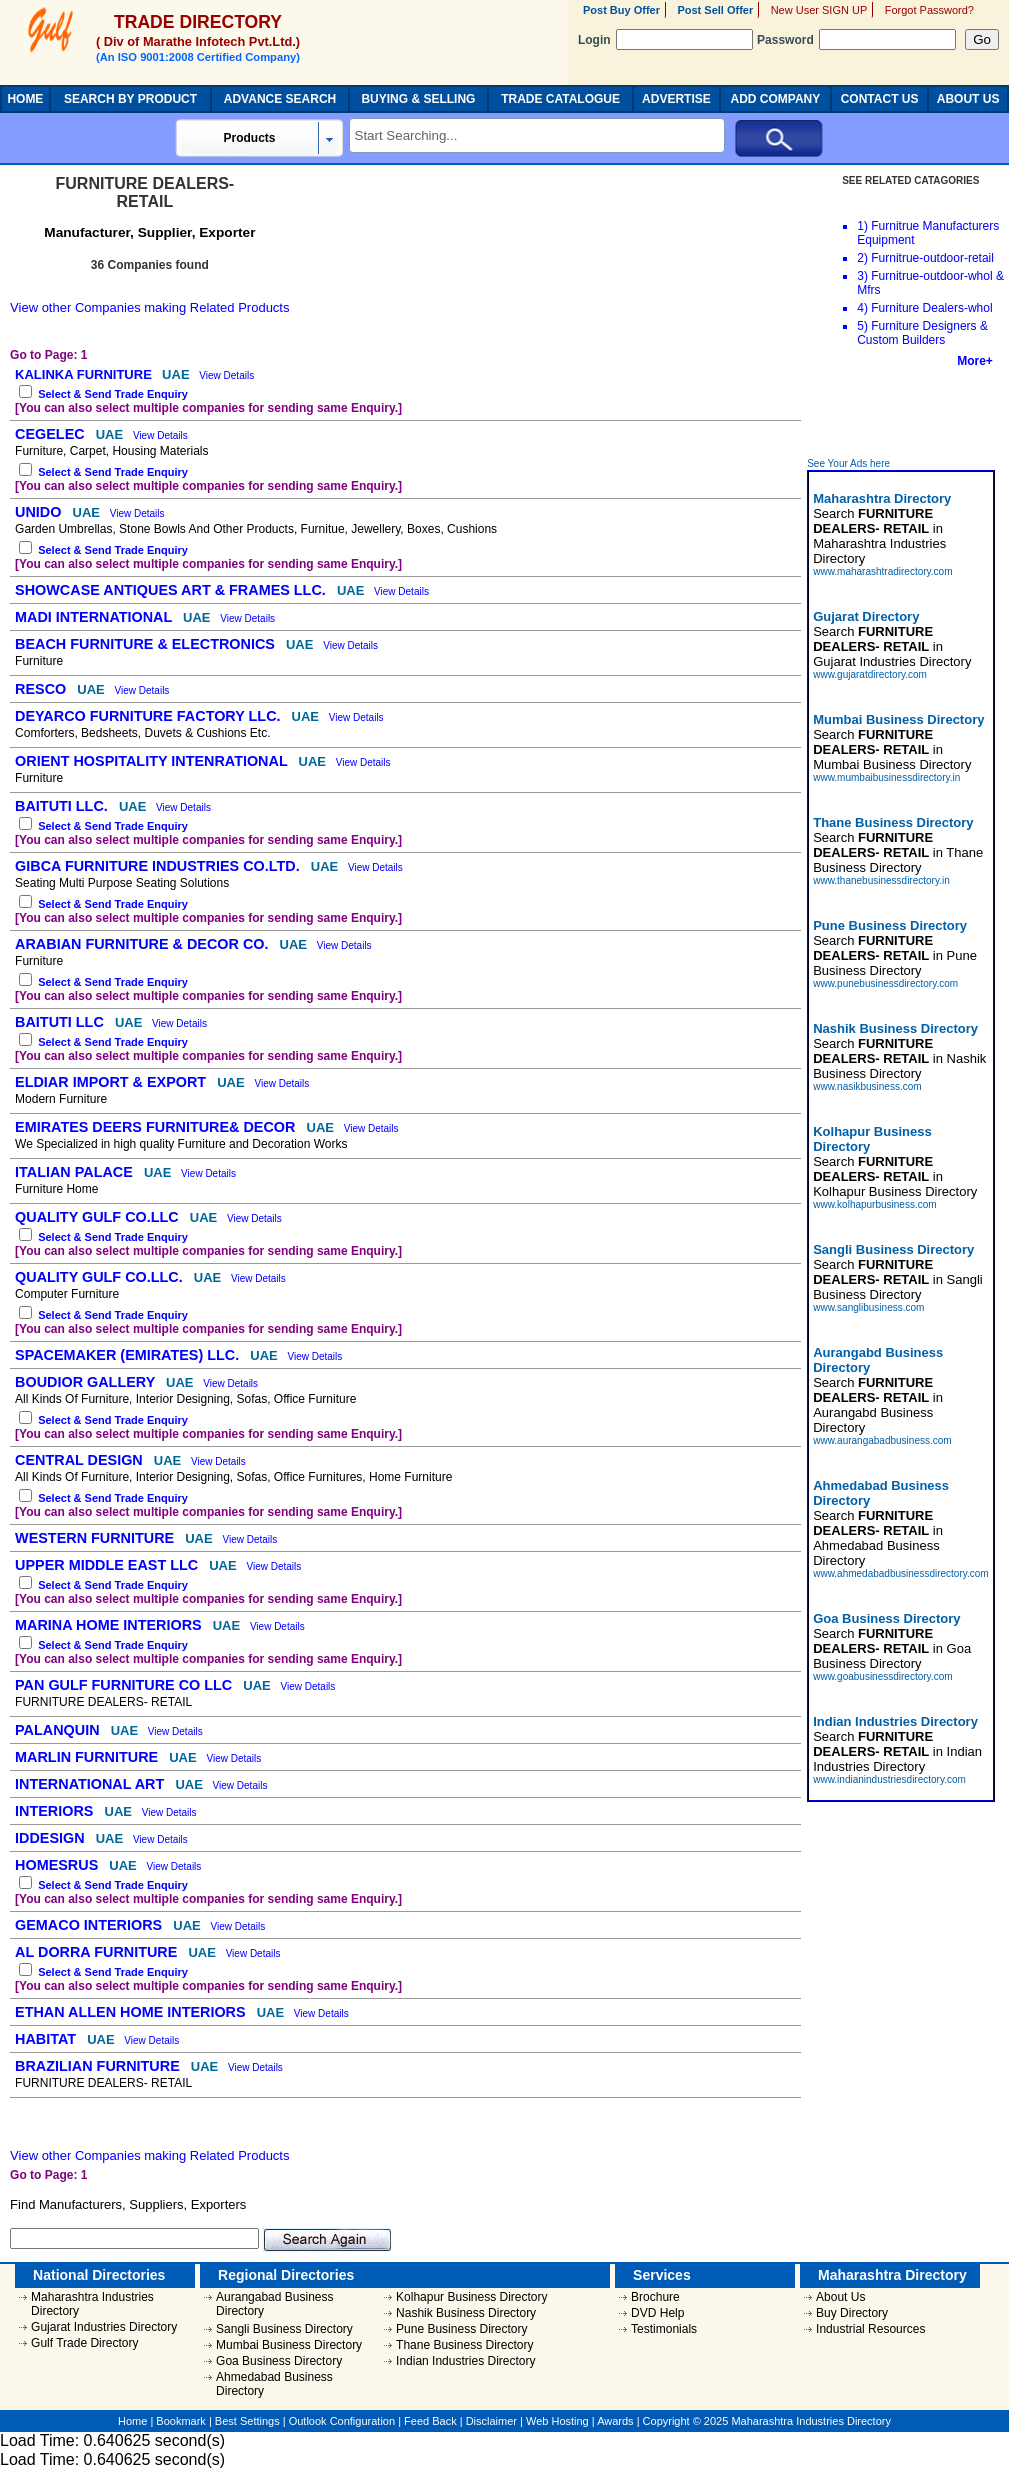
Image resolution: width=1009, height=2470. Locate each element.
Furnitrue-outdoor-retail (932, 258)
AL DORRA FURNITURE (98, 1952)
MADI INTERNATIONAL (95, 617)
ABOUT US (968, 99)
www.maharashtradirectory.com (882, 571)
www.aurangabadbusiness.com (882, 1440)
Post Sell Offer (715, 10)
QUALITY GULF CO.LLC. (101, 1277)
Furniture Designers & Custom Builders (922, 333)
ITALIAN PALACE (76, 1172)
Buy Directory (852, 2313)
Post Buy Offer (621, 10)
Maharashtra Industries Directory (92, 2304)
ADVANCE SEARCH (280, 99)
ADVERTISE (676, 99)
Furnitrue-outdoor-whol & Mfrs (930, 283)
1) (862, 226)
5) (862, 326)
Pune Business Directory (461, 2329)
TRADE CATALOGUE (560, 99)
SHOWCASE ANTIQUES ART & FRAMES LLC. (172, 590)
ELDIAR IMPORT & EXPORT (112, 1082)
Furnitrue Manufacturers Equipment (928, 233)
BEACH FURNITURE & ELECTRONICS (147, 644)
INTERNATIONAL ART (91, 1784)
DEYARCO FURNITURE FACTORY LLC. (149, 716)
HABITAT (47, 2039)
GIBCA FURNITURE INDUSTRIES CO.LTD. (159, 866)
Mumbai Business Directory (289, 2345)
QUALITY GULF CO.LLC (99, 1217)
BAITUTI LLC (61, 1022)
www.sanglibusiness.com (868, 1307)
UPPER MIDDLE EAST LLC (108, 1565)
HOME (25, 99)
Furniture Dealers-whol (931, 308)
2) (862, 258)
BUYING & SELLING (418, 99)
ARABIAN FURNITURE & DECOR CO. (143, 944)
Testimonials (664, 2329)
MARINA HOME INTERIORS (110, 1625)
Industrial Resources (870, 2329)
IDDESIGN (52, 1838)
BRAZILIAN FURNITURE (99, 2066)
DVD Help (657, 2313)
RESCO (42, 689)
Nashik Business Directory (466, 2313)
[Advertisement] (902, 413)
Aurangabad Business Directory (274, 2304)
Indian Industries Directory (465, 2361)
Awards (615, 2421)
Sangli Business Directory (284, 2329)
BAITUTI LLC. (63, 806)
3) (862, 276)
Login (665, 40)
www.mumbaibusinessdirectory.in (886, 777)
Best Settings (247, 2421)
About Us (840, 2297)
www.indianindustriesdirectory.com (889, 1779)
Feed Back (430, 2421)
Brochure (655, 2297)
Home (132, 2421)
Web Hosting (557, 2421)
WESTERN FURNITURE (96, 1538)
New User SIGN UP (819, 10)
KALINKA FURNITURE (85, 374)
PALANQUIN (59, 1730)
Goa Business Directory (279, 2361)
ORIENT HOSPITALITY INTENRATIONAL (153, 761)
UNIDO (40, 512)
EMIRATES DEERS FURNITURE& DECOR (157, 1127)
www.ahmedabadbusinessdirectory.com (900, 1573)
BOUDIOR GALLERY (87, 1382)
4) (862, 308)
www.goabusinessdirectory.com (882, 1676)
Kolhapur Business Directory (471, 2297)
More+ (975, 361)
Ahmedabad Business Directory (274, 2384)
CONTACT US (880, 99)
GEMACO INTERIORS (90, 1925)
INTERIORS (56, 1811)
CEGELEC (52, 434)
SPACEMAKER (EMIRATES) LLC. (129, 1355)
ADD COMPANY (775, 99)
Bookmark (181, 2421)
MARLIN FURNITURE (88, 1757)
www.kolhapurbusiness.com (874, 1204)
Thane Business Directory (464, 2345)
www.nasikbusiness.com (867, 1086)
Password (856, 40)
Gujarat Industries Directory (104, 2327)
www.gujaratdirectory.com (870, 674)
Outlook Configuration (342, 2421)
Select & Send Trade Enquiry (113, 394)
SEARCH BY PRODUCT (130, 99)
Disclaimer (491, 2421)
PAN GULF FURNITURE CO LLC (125, 1685)
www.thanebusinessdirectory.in (881, 880)
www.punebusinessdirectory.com (885, 983)
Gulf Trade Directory (84, 2343)
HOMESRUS (58, 1865)
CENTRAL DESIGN (81, 1460)
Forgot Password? (929, 10)
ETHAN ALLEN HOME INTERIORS (132, 2012)
